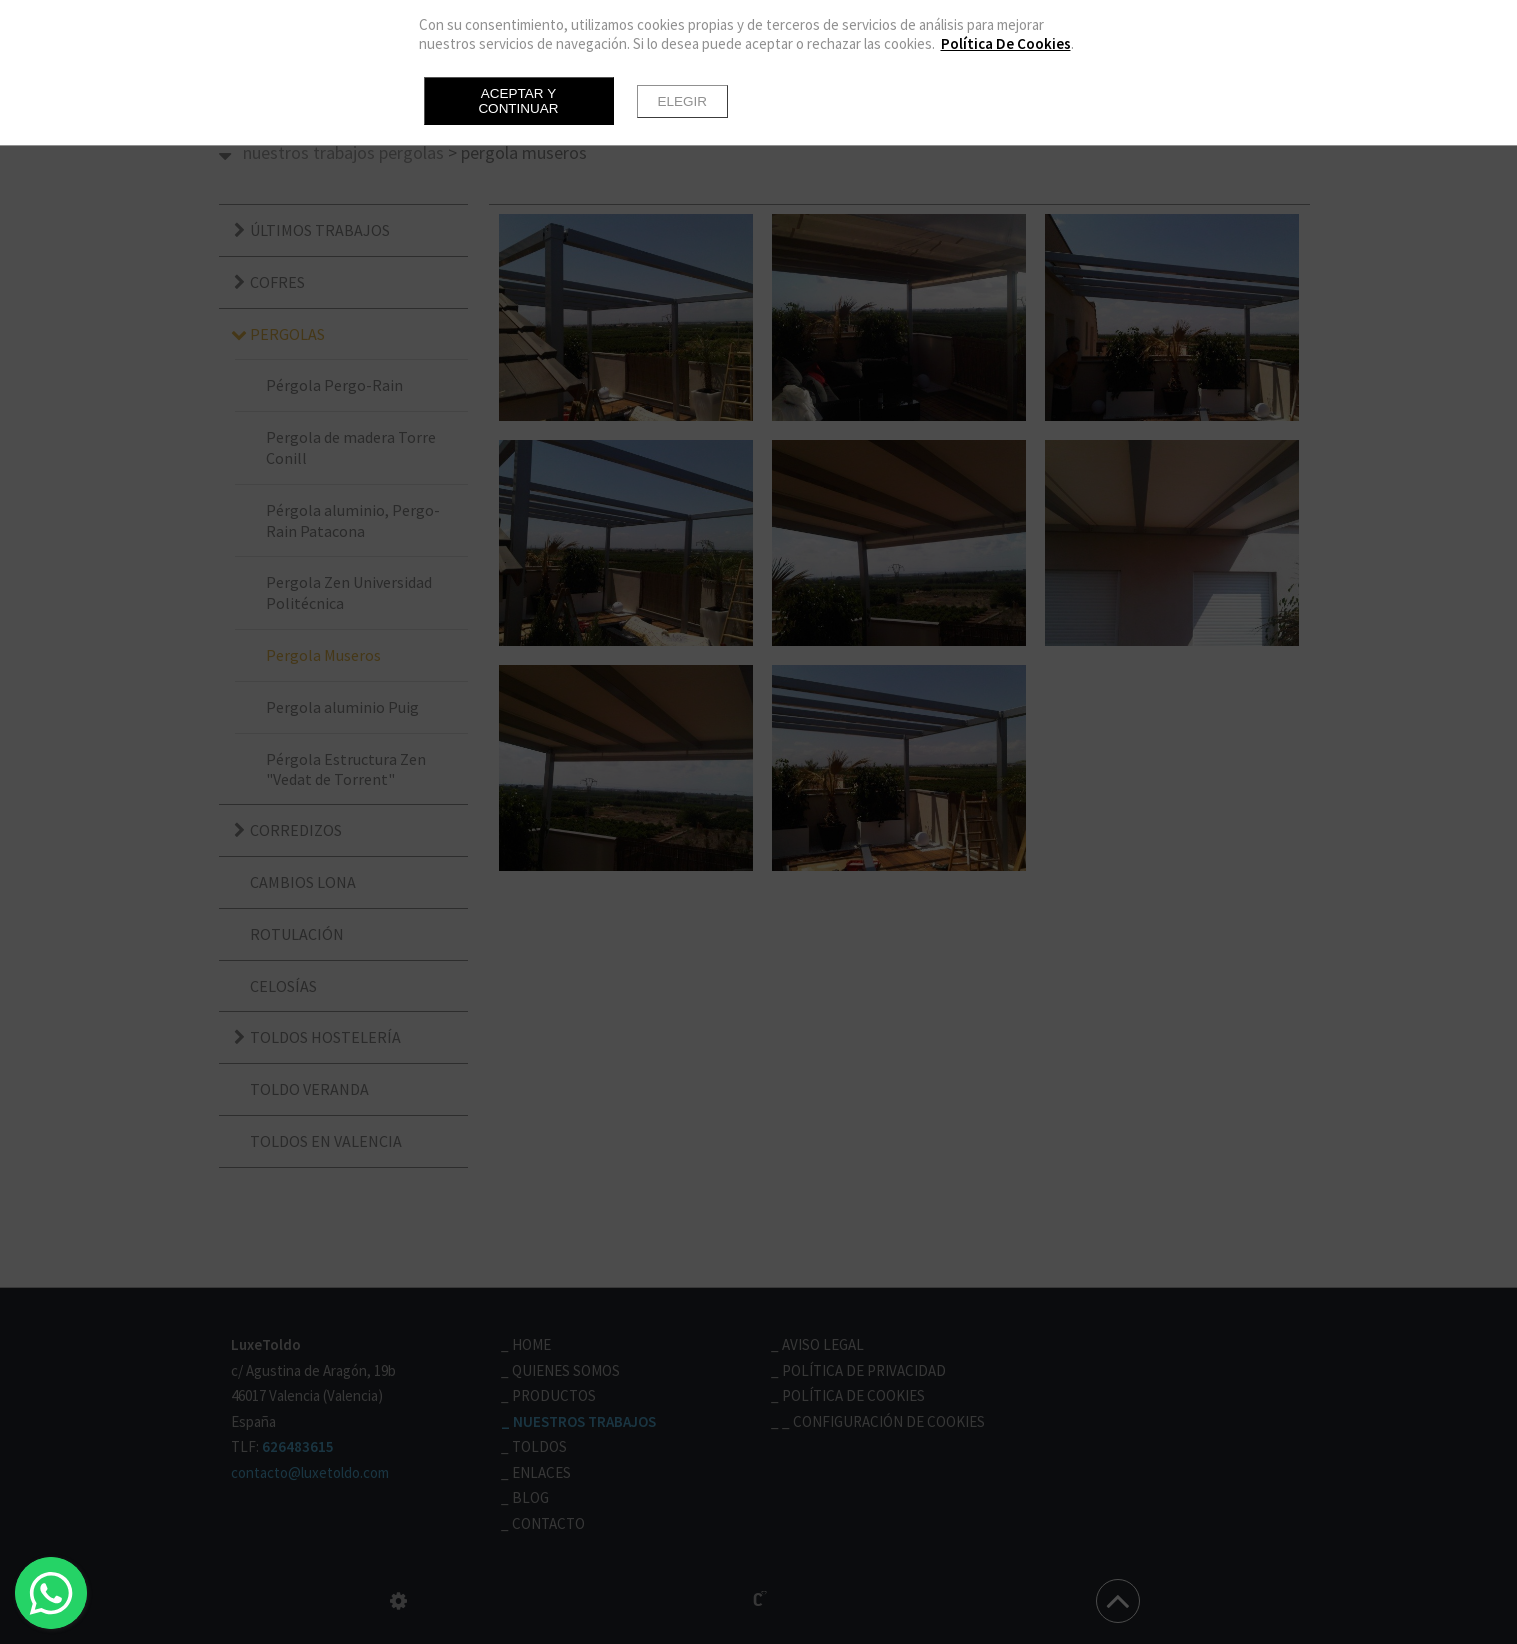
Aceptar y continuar (518, 101)
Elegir (683, 101)
